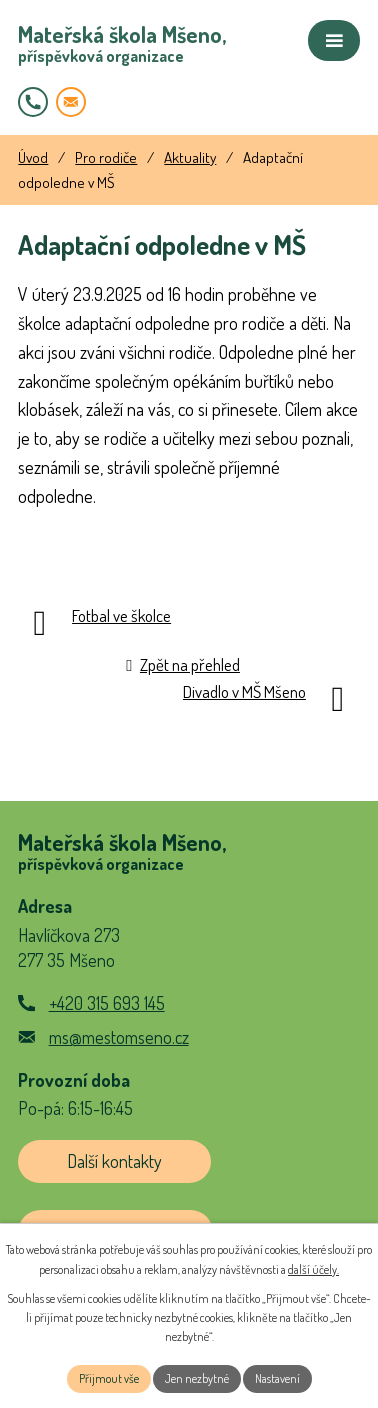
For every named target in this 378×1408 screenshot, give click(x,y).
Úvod (33, 157)
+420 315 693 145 (107, 1003)
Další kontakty (114, 1161)
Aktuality (190, 157)
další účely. (313, 1269)
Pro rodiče (106, 157)
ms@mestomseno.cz (119, 1037)
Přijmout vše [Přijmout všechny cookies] (109, 1378)
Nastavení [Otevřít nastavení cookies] (277, 1378)
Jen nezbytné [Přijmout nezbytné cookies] (197, 1378)
